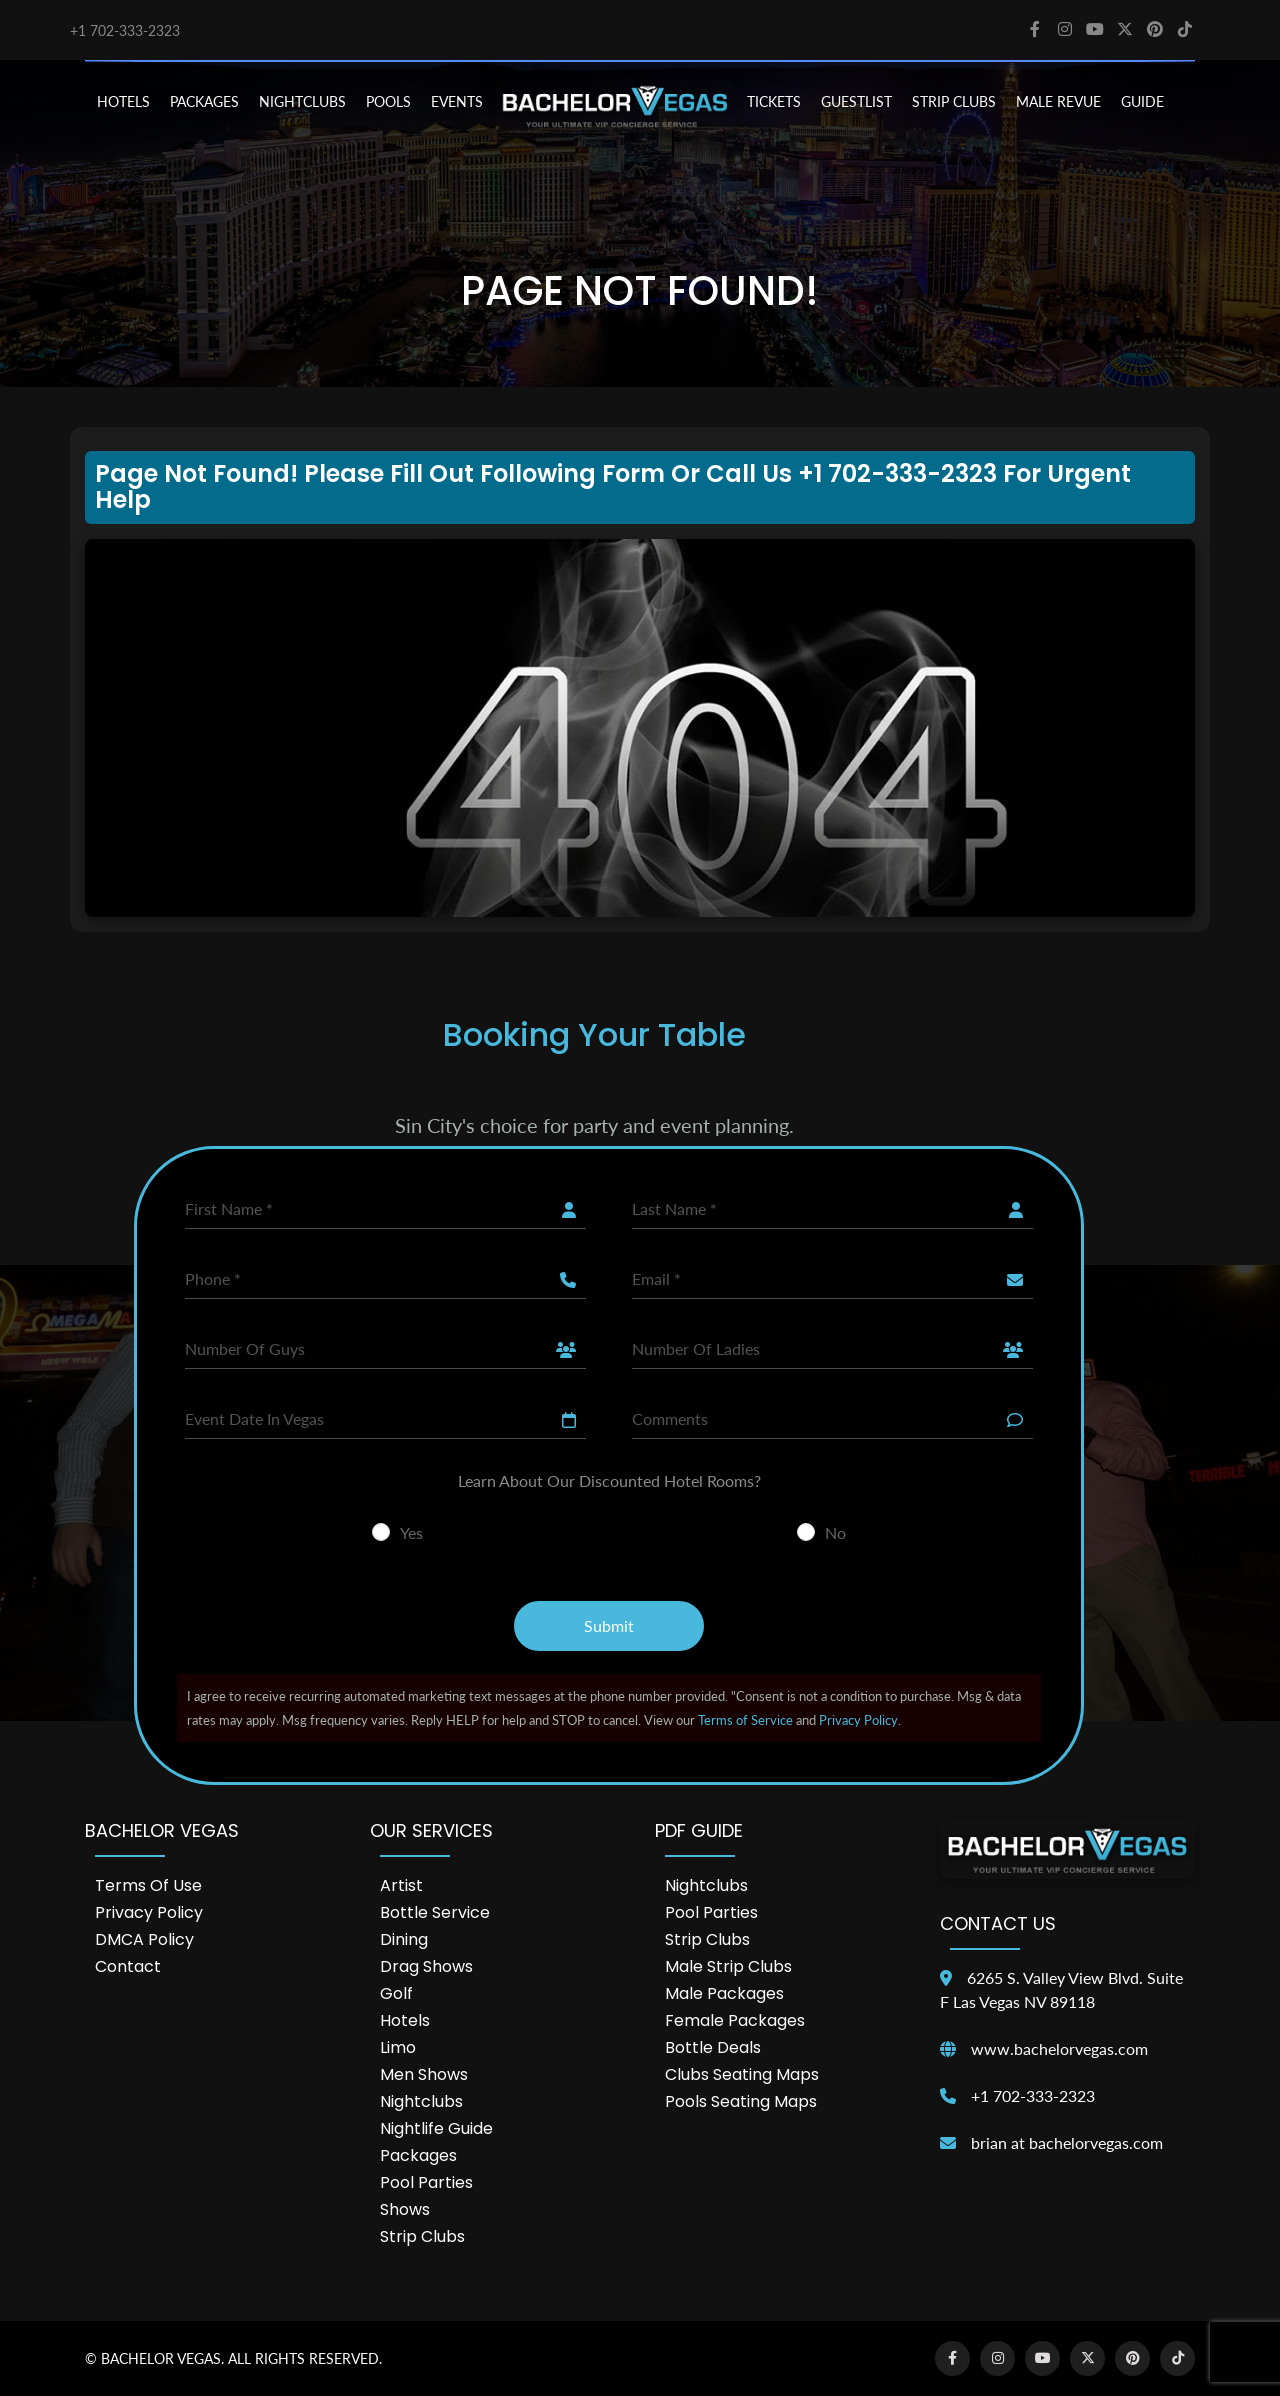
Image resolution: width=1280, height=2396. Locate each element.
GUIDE (1142, 101)
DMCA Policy (144, 1939)
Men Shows (424, 2074)
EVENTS (457, 101)
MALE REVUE (1058, 101)
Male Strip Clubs (728, 1966)
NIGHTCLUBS (302, 101)
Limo (398, 2047)
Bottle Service (435, 1912)
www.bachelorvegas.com (1059, 2048)
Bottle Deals (713, 2047)
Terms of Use (148, 1885)
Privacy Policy (858, 1720)
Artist (401, 1885)
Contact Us (998, 1923)
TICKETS (774, 101)
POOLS (388, 101)
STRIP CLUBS (954, 101)
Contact (128, 1966)
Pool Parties (426, 2182)
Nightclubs (421, 2101)
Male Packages (724, 1993)
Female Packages (735, 2020)
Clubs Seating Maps (742, 2074)
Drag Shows (426, 1966)
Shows (405, 2209)
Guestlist (856, 101)
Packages (418, 2155)
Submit (609, 1625)
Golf (396, 1993)
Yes (411, 1532)
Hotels (405, 2020)
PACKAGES (204, 101)
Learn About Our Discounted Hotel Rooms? (609, 1480)
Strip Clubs (422, 2236)
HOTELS (123, 101)
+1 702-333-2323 (125, 30)
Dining (404, 1939)
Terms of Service (745, 1720)
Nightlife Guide (436, 2128)
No (835, 1532)
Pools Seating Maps (741, 2101)
